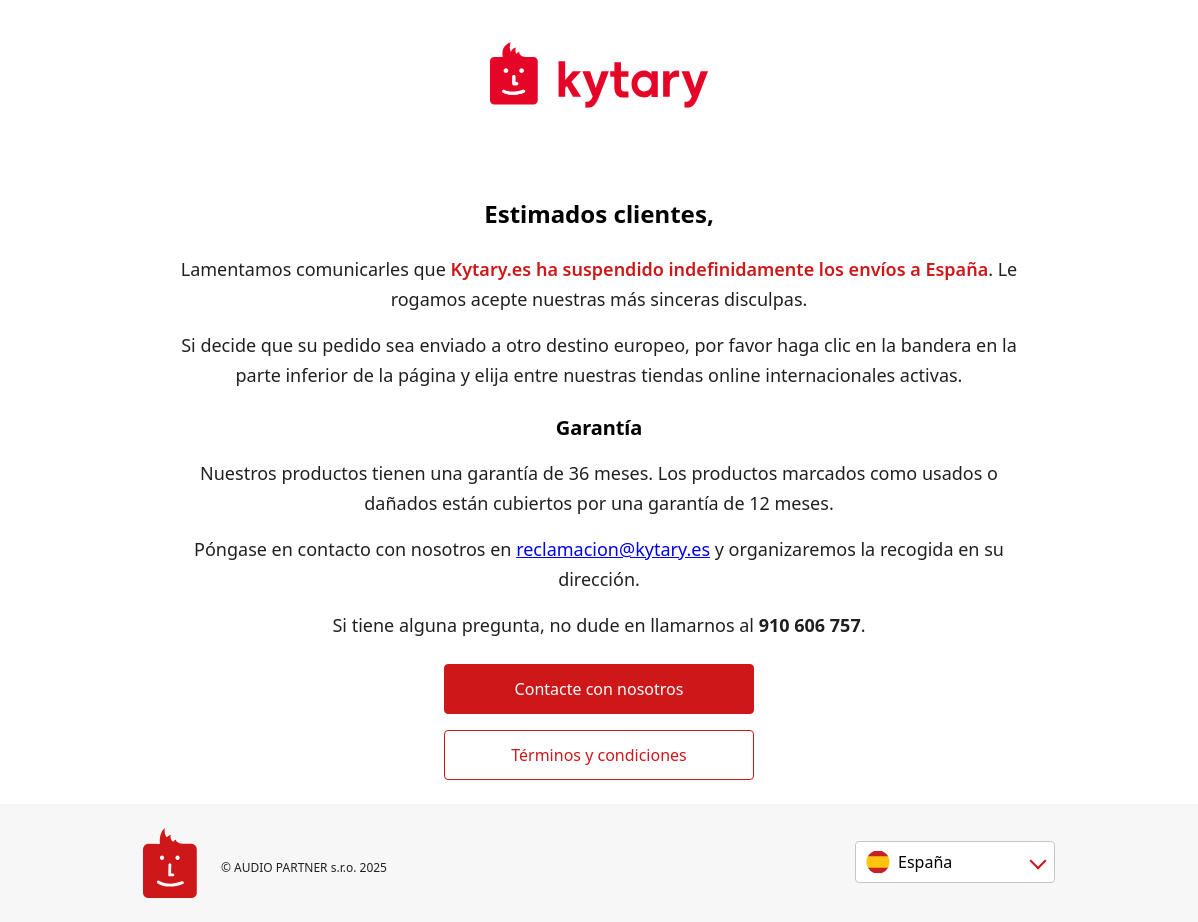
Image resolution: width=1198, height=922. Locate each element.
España (925, 862)
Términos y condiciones (599, 755)
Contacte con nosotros (599, 689)
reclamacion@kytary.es (613, 549)
